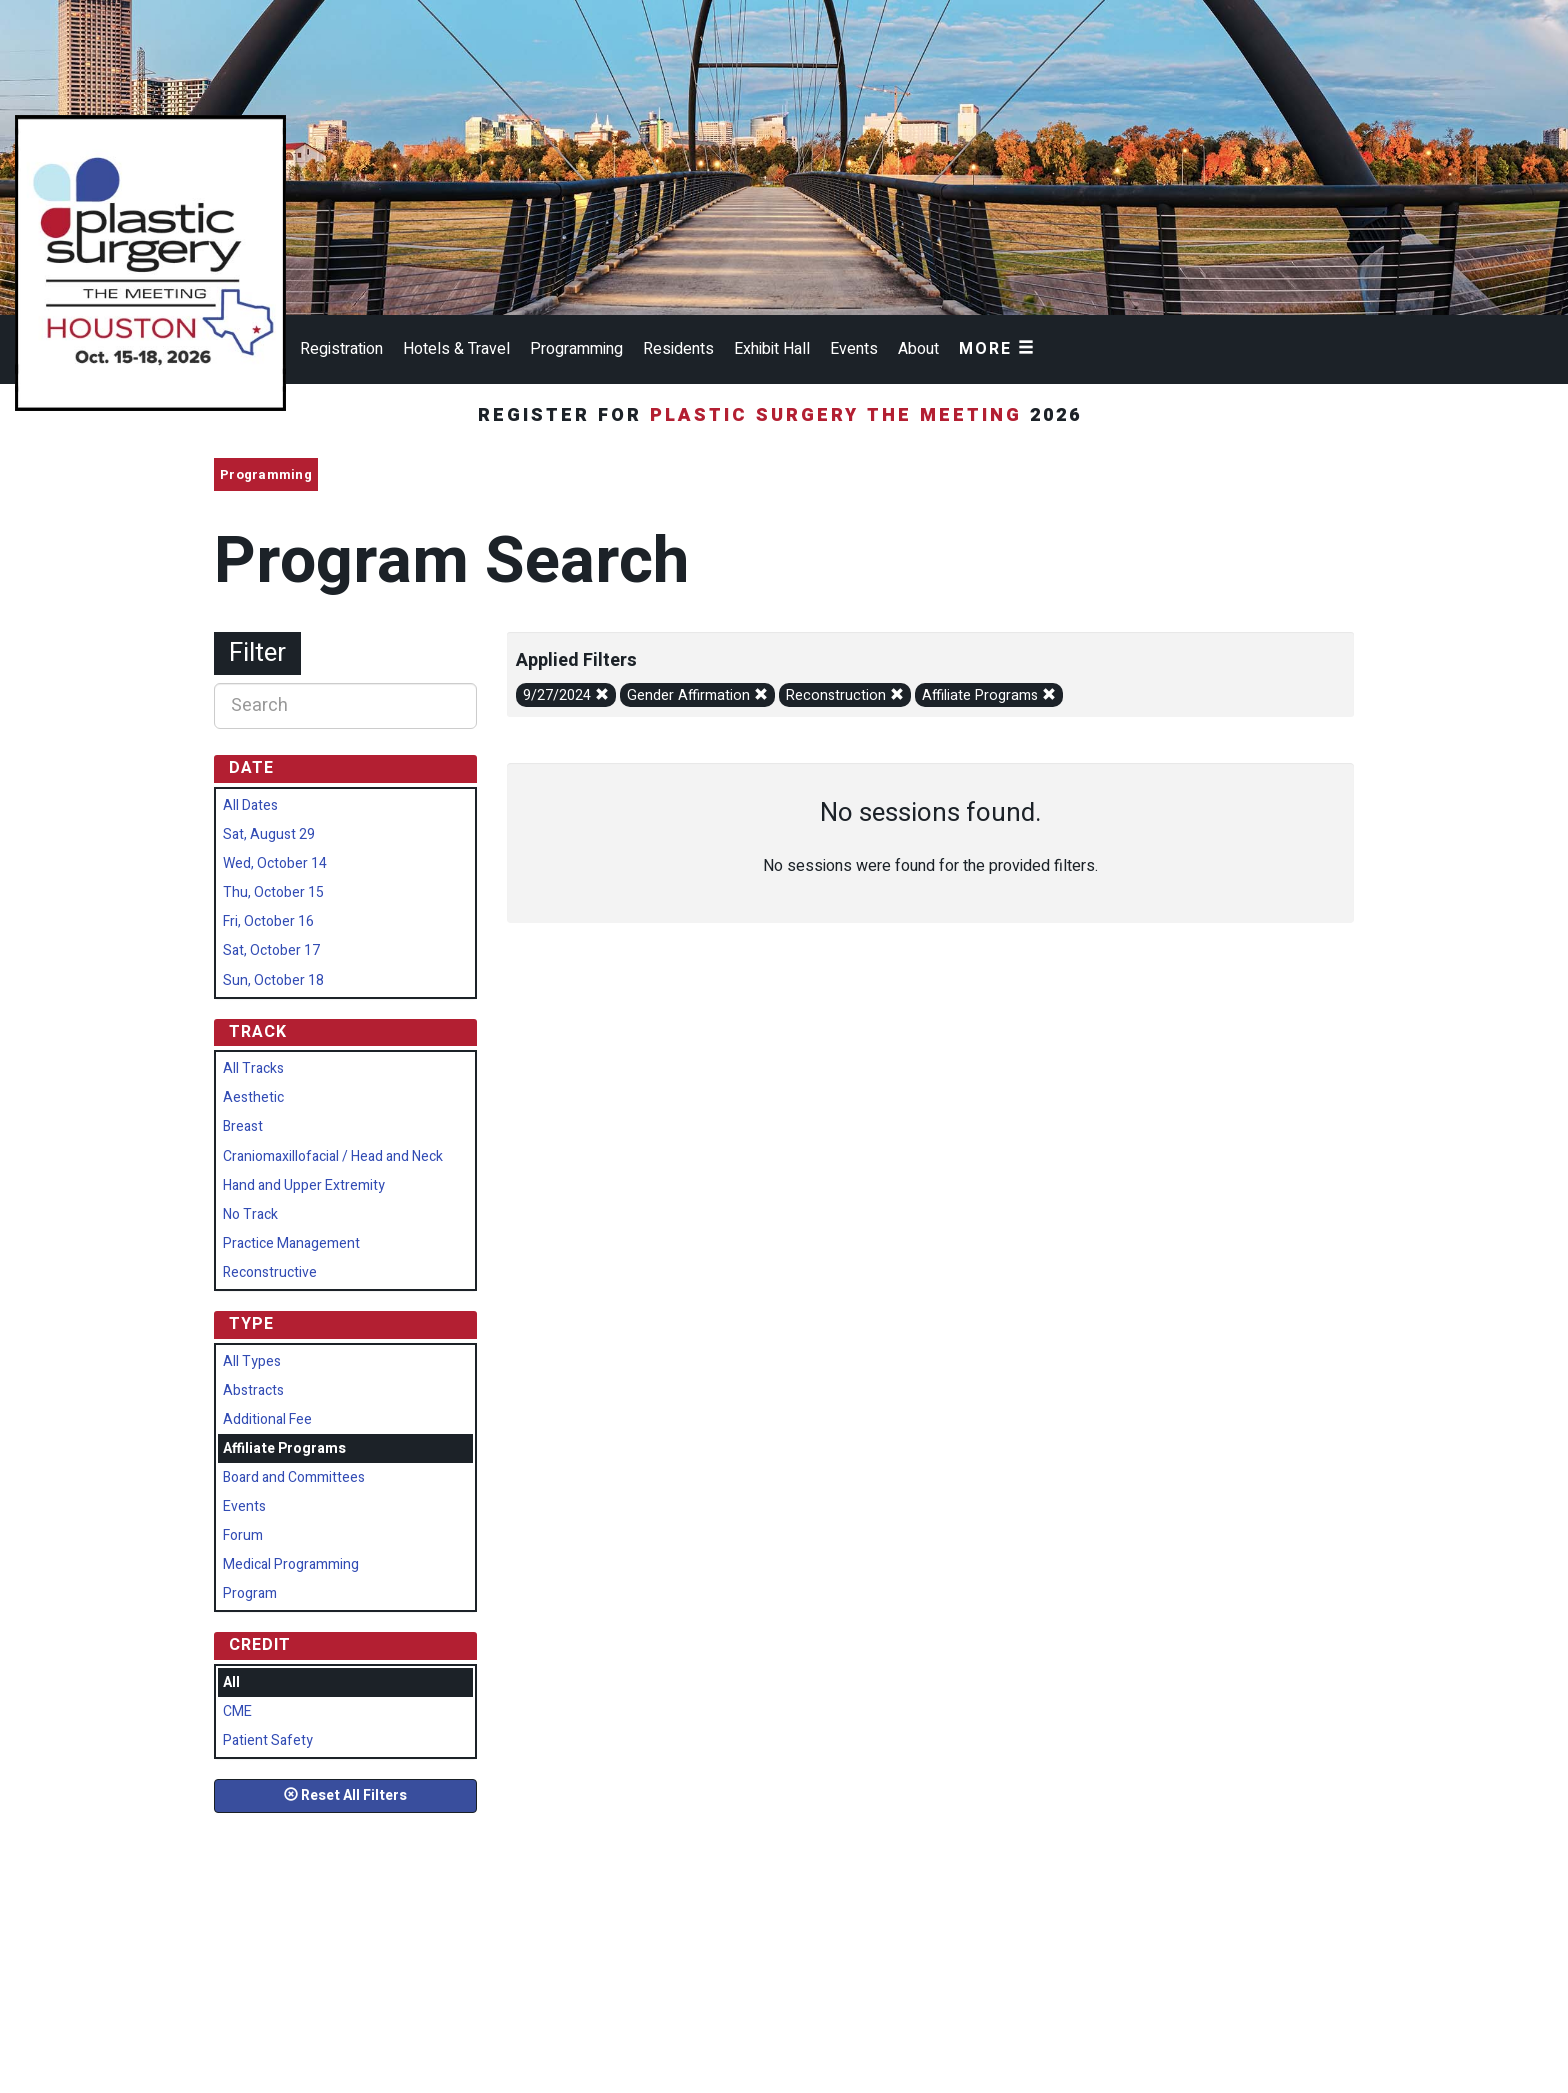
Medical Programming (291, 1564)
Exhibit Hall (772, 349)
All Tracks (253, 1068)
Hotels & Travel (456, 349)
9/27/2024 (566, 695)
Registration (341, 349)
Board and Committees (294, 1477)
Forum (243, 1535)
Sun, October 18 (273, 980)
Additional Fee (267, 1419)
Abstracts (253, 1390)
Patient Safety (268, 1740)
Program (250, 1593)
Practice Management (291, 1243)
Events (854, 349)
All (231, 1682)
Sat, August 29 (269, 834)
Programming (576, 349)
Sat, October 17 (271, 950)
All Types (252, 1361)
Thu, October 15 (273, 892)
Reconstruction (845, 695)
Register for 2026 (784, 415)
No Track (250, 1214)
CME (237, 1711)
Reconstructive (270, 1272)
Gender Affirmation (697, 695)
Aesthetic (253, 1097)
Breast (243, 1126)
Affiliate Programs (989, 695)
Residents (678, 349)
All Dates (250, 805)
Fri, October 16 (268, 921)
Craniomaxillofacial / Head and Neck (333, 1156)
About (918, 349)
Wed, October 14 (275, 863)
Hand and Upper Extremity (304, 1185)
